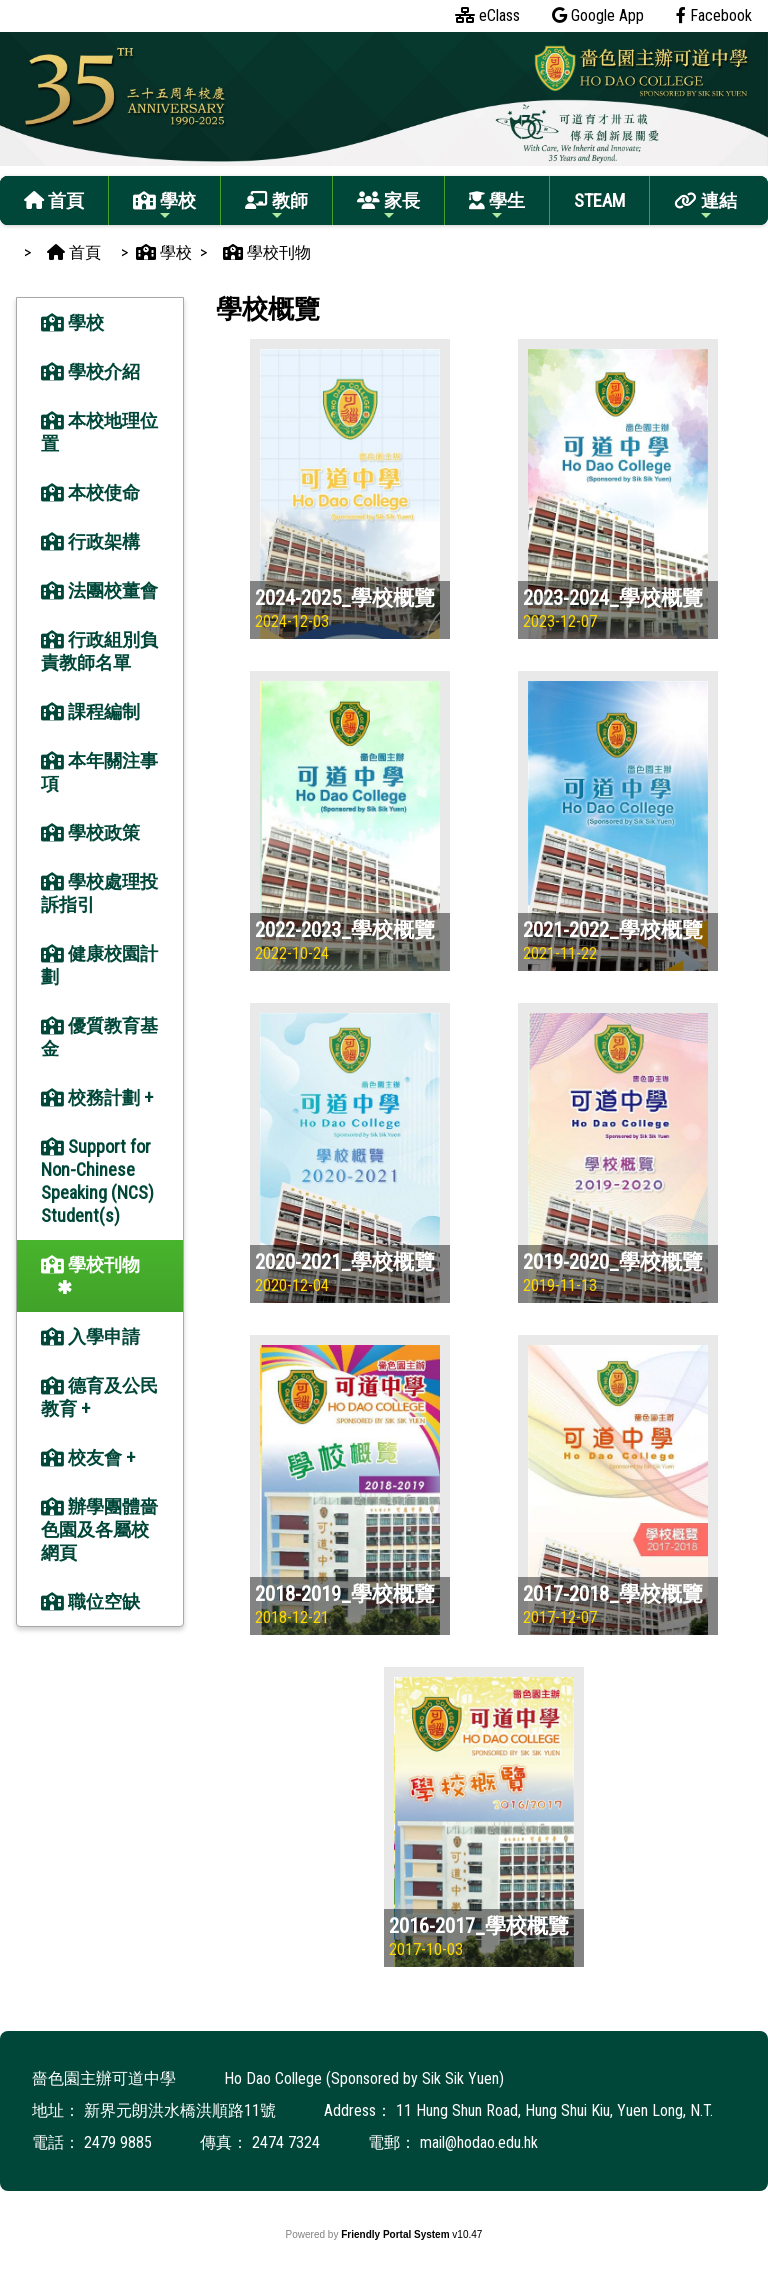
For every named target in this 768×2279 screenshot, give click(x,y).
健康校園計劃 (99, 965)
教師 (276, 206)
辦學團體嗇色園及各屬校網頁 (99, 1529)
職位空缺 (90, 1601)
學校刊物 (90, 1264)
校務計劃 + (97, 1097)
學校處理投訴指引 (99, 893)
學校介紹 (90, 371)
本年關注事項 (99, 772)
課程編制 (90, 711)
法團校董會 (99, 590)
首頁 (54, 200)
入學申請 (90, 1336)
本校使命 (90, 492)
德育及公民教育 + (99, 1397)
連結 (705, 206)
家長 (388, 206)
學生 (497, 206)
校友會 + (88, 1457)
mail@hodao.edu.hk (479, 2142)
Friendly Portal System (396, 2234)
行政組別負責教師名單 (99, 651)
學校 (164, 206)
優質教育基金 (99, 1037)
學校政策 (90, 832)
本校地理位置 (99, 432)
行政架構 (90, 541)
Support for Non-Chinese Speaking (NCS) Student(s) (97, 1181)
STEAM (599, 200)
